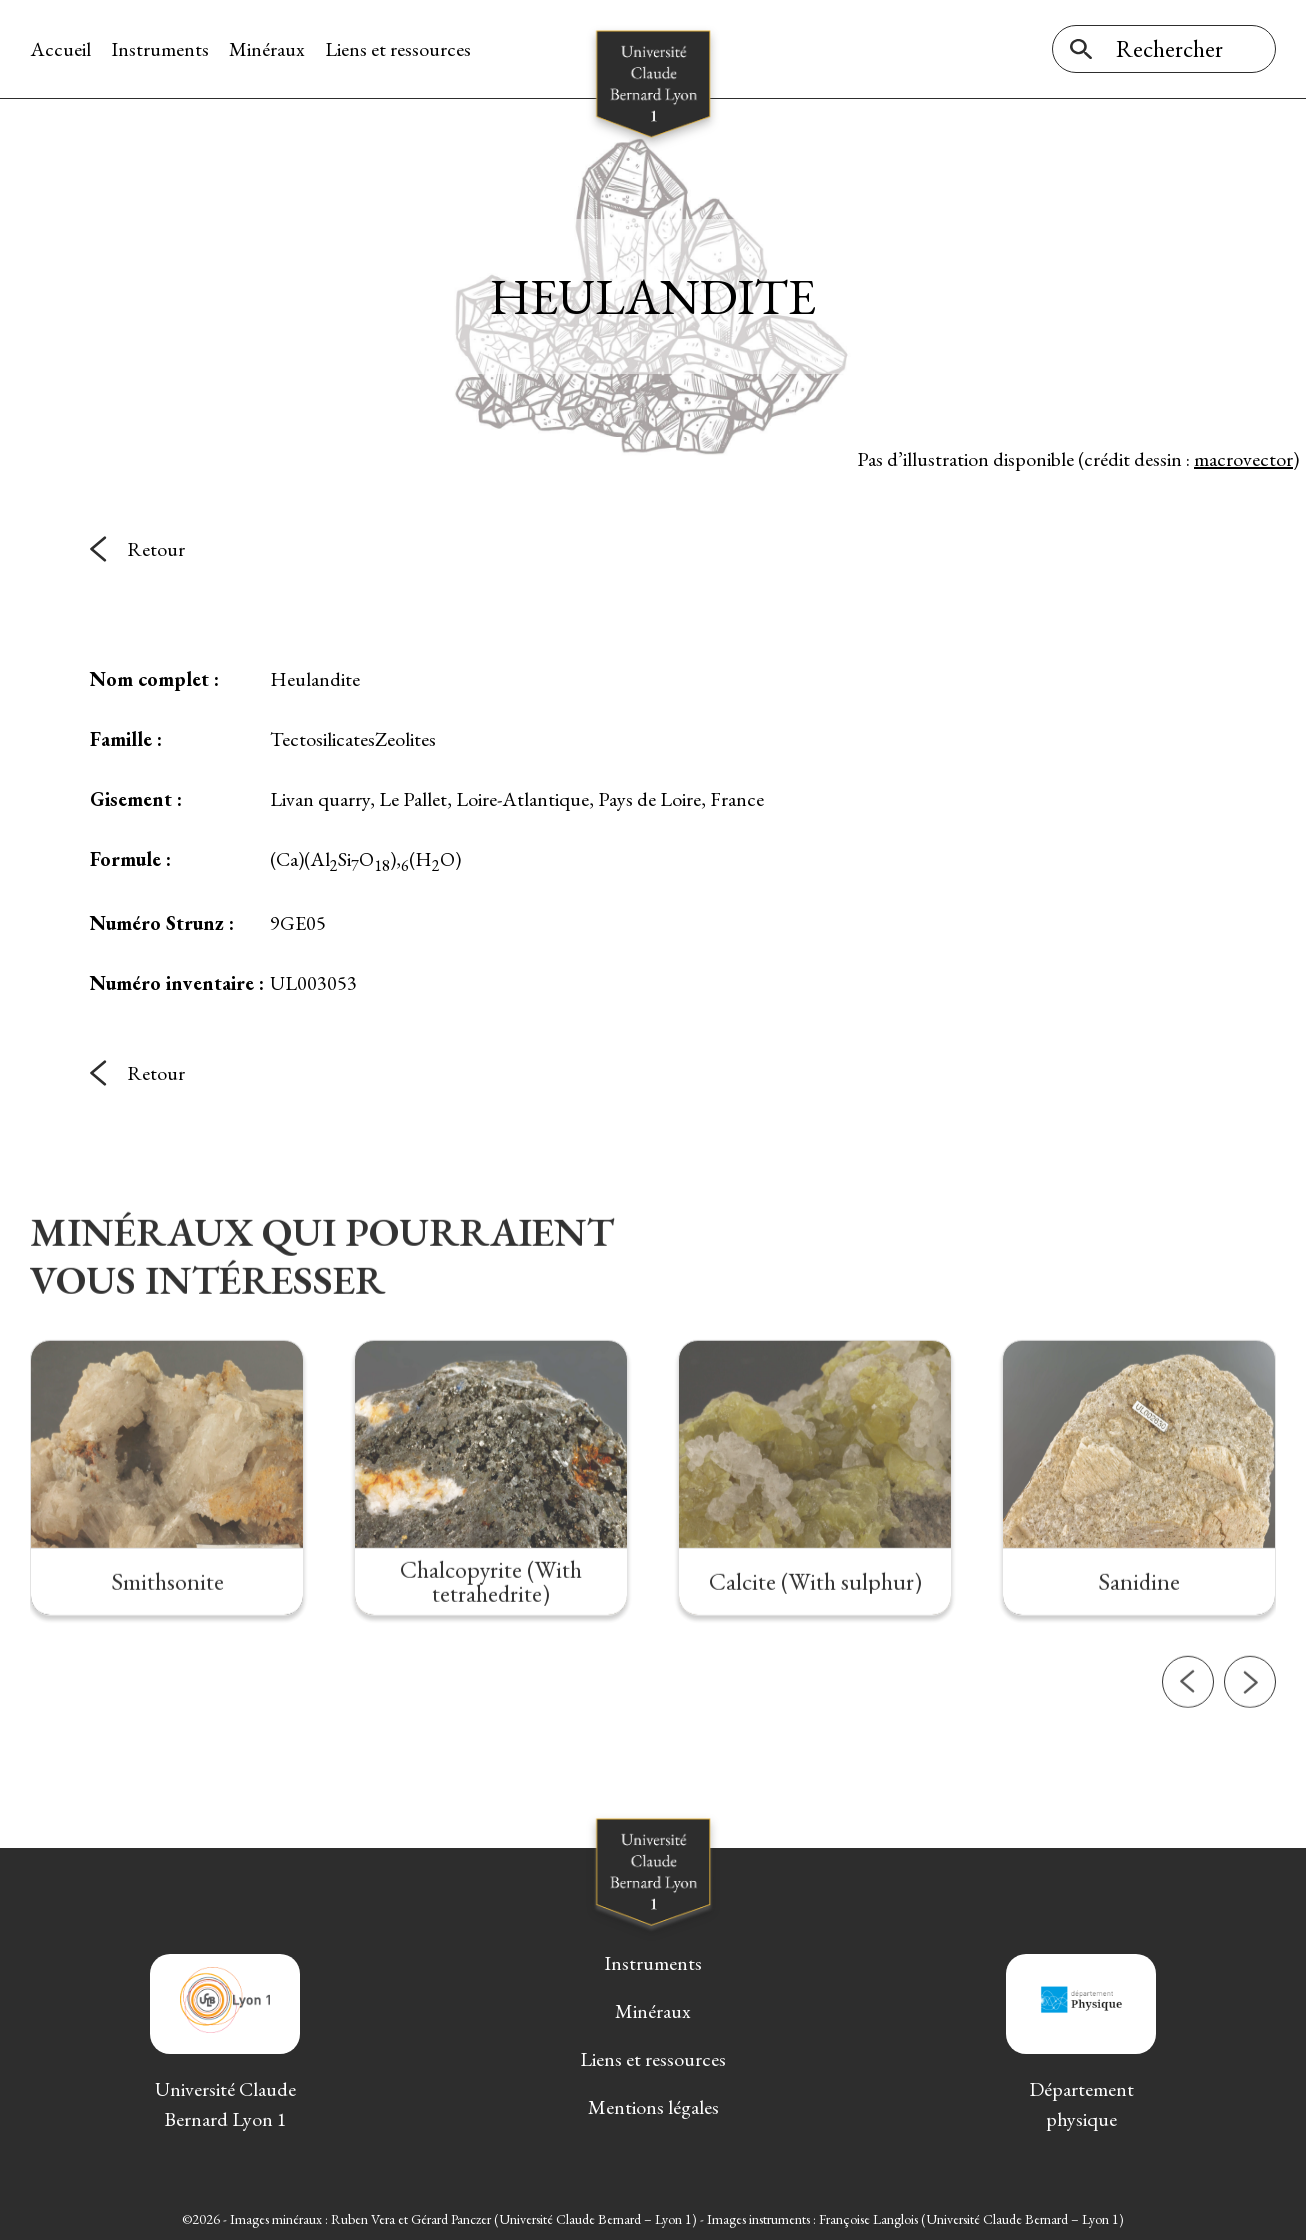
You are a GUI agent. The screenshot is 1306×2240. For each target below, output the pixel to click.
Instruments (160, 49)
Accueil (60, 49)
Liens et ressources (398, 49)
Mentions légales (653, 2107)
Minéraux (267, 49)
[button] (1188, 1755)
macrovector (1243, 459)
